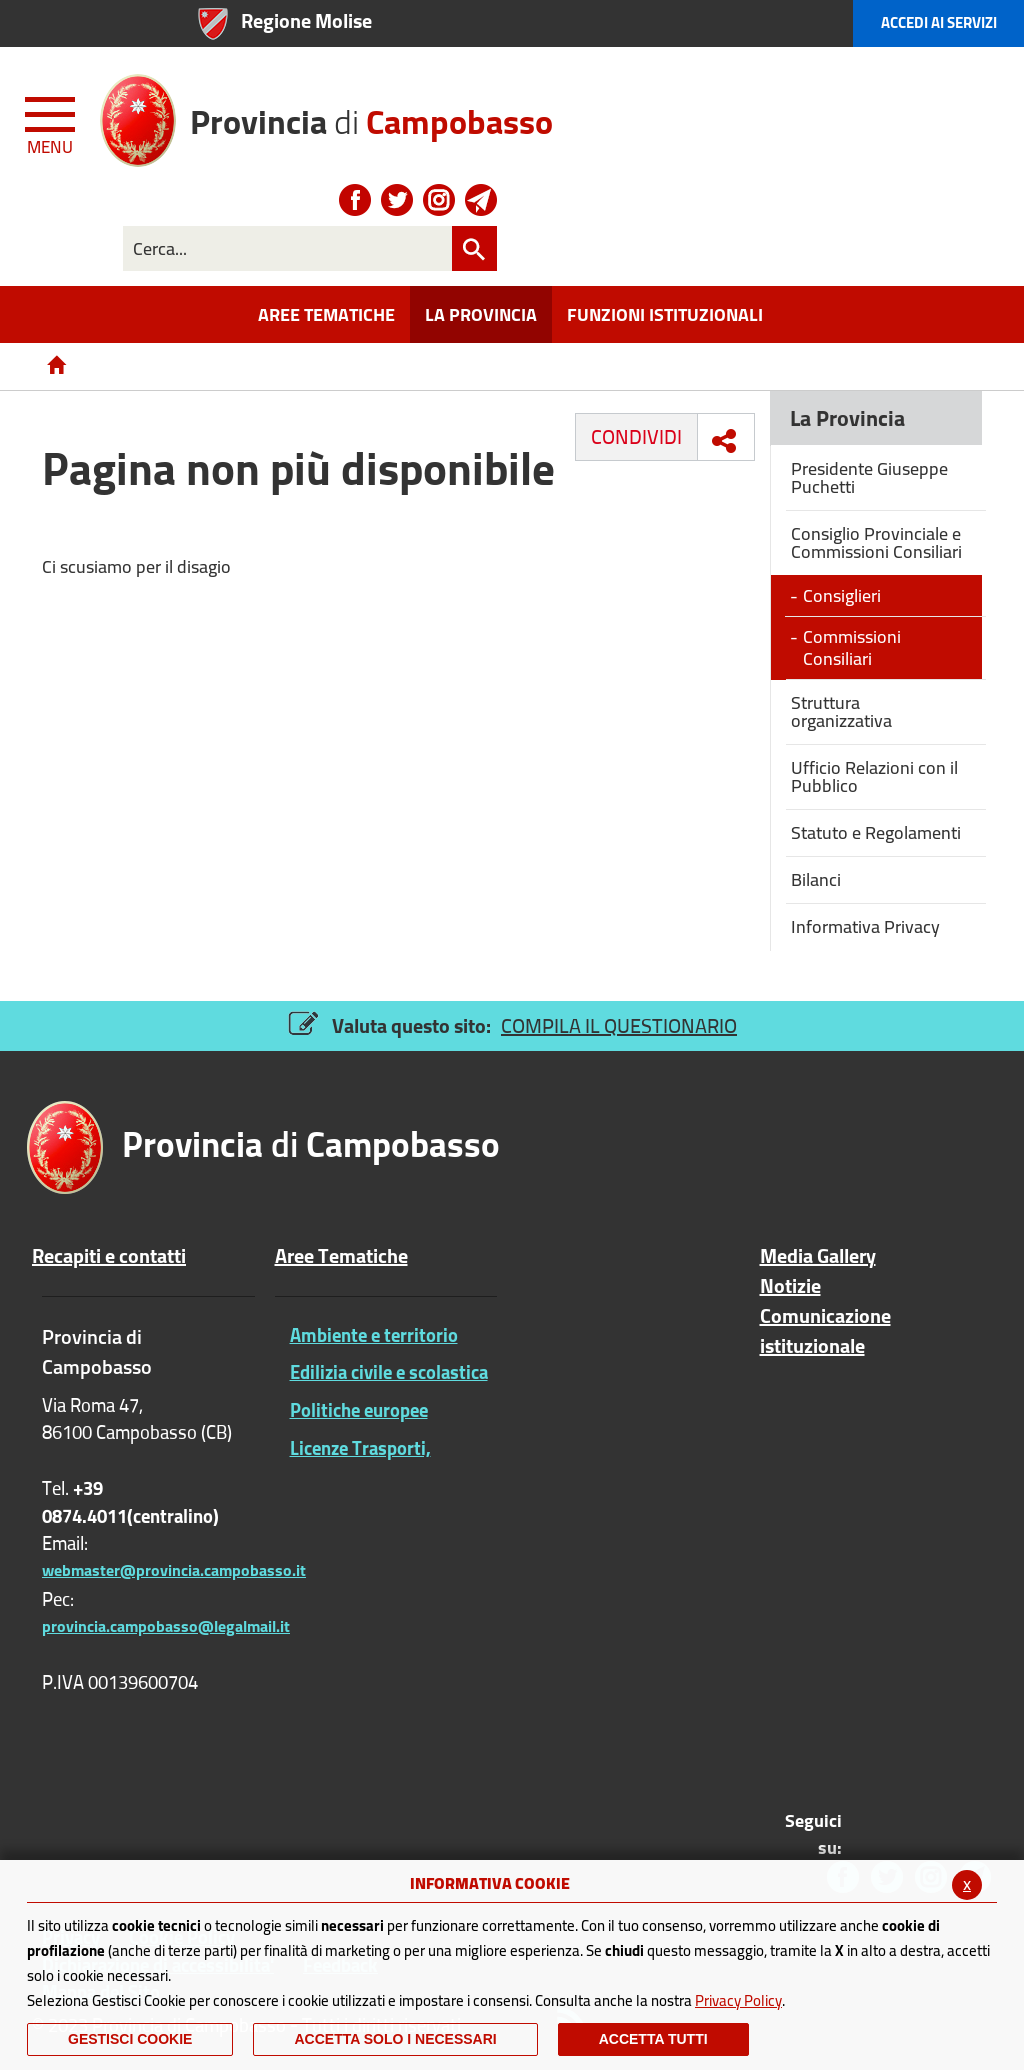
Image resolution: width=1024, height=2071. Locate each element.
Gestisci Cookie (130, 2039)
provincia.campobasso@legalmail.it (166, 1626)
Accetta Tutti (653, 2039)
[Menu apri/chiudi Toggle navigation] (52, 122)
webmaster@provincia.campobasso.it (174, 1570)
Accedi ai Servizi (939, 22)
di (371, 114)
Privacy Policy (738, 2000)
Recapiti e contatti (109, 1256)
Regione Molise (306, 20)
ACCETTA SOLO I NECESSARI (395, 2039)
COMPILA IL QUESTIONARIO (619, 1025)
